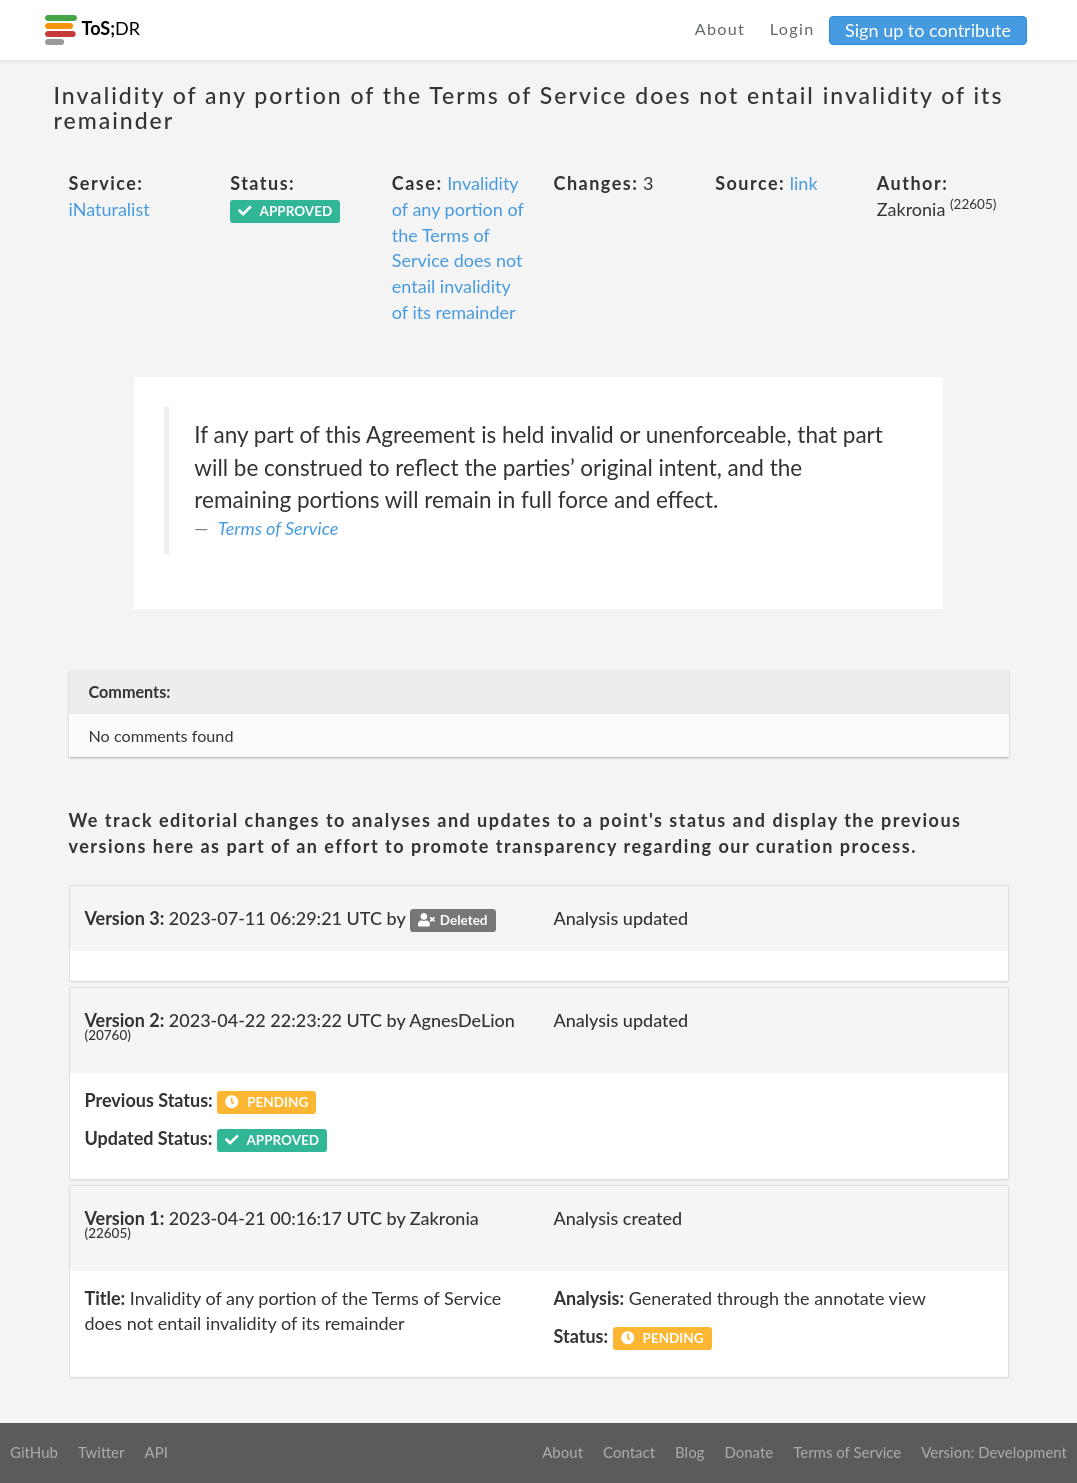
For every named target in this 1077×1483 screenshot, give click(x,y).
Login (792, 28)
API (155, 1452)
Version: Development (994, 1452)
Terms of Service (278, 528)
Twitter (101, 1452)
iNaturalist (109, 209)
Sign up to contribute (928, 30)
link (804, 183)
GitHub (34, 1452)
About (720, 28)
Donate (748, 1452)
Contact (629, 1452)
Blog (689, 1452)
